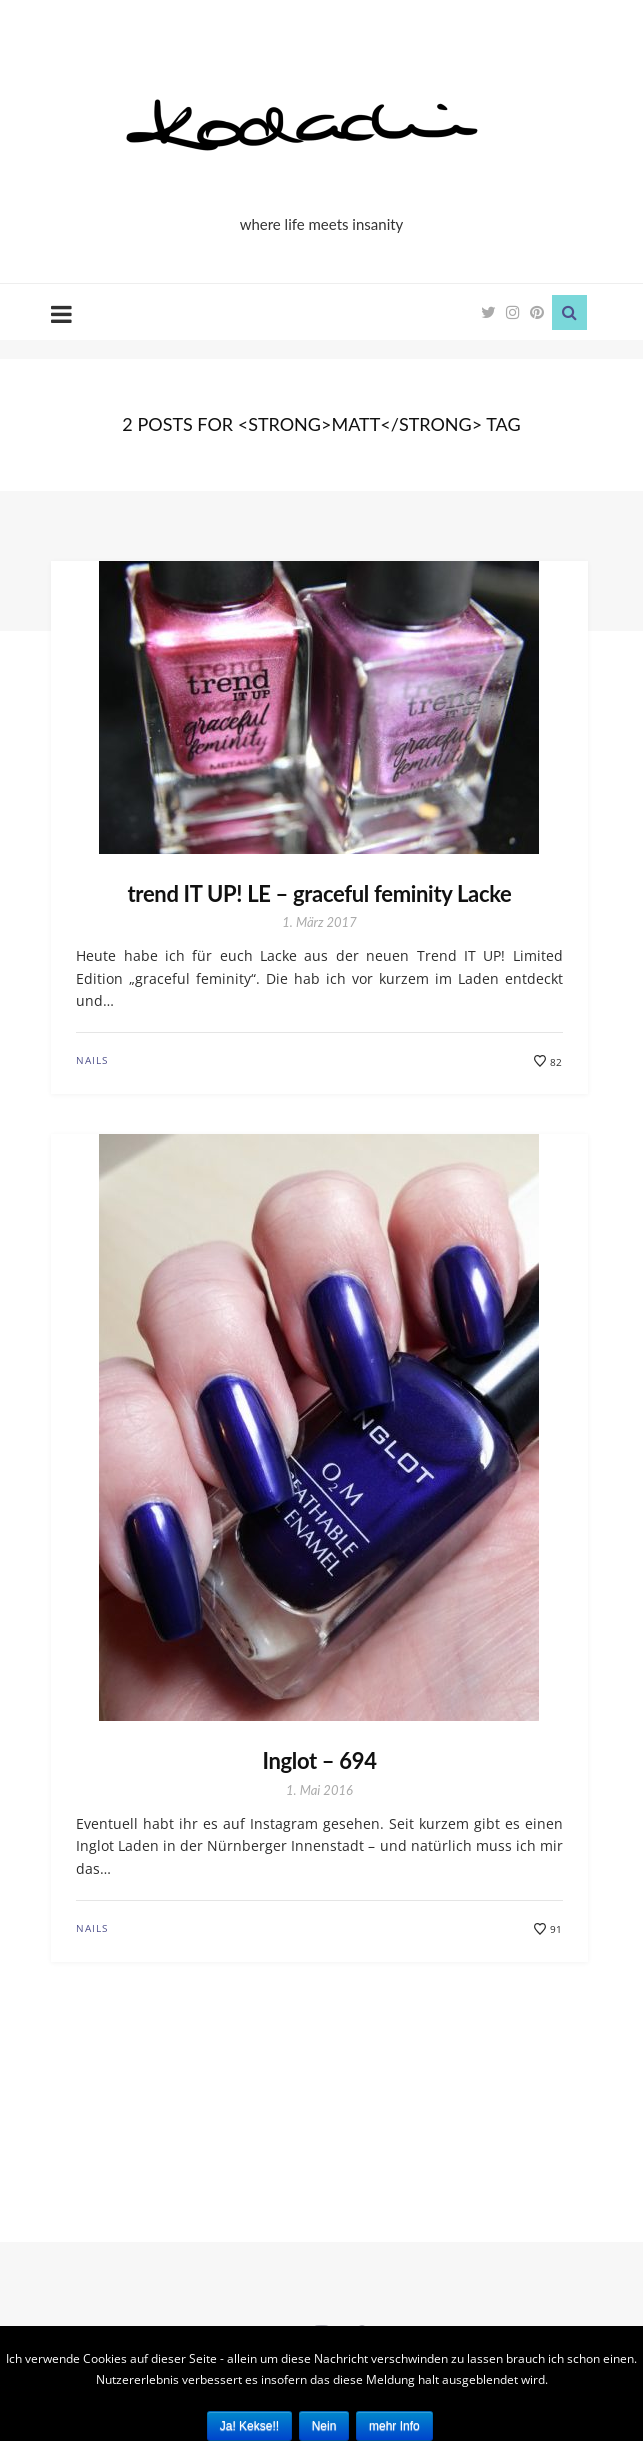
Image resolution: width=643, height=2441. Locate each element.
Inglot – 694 (319, 1760)
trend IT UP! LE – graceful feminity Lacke (320, 893)
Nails (92, 1060)
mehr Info (394, 2426)
